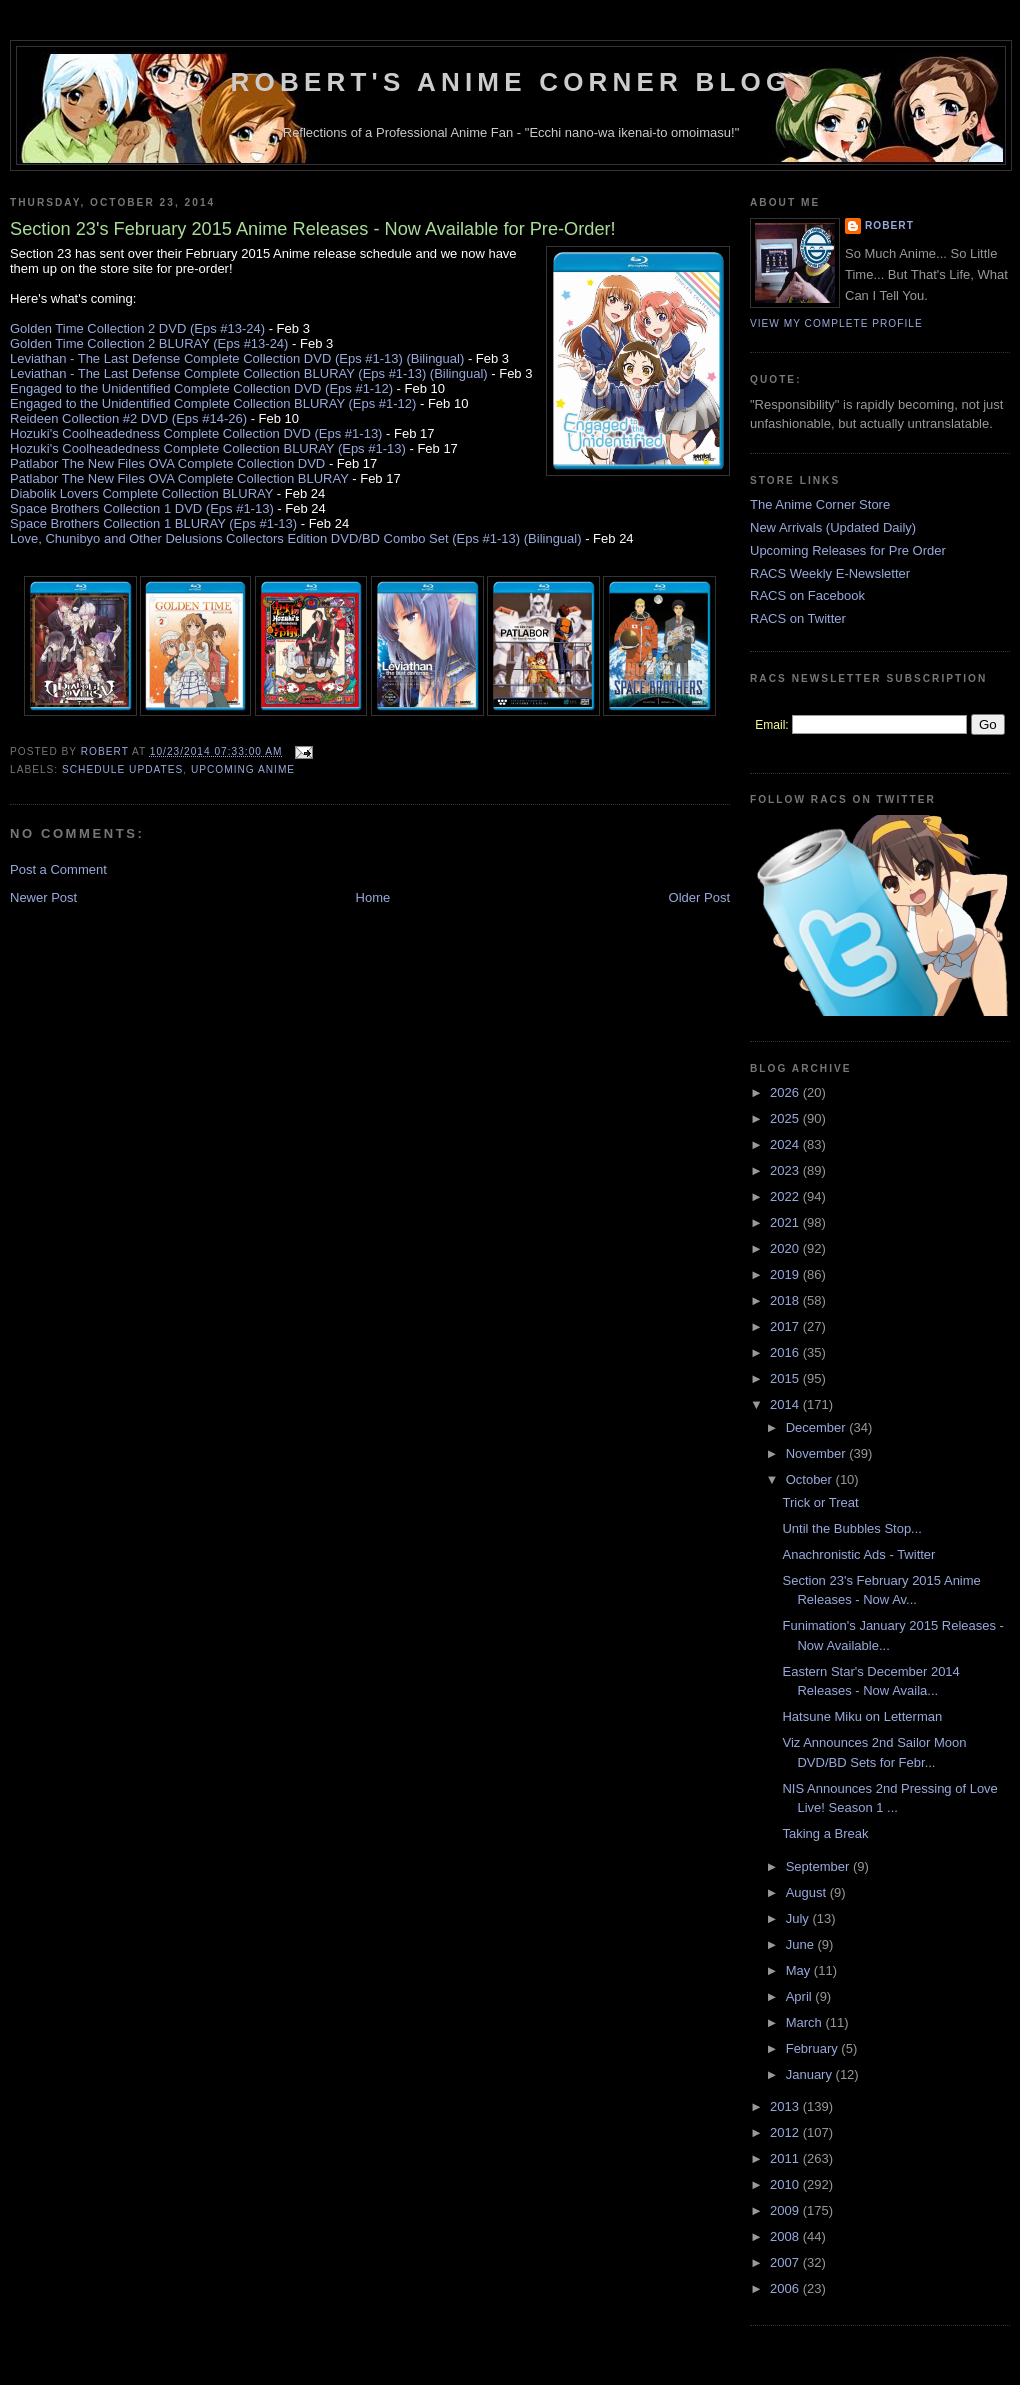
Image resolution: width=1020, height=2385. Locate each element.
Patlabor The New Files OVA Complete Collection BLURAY (179, 478)
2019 (786, 1274)
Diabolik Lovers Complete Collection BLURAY (141, 493)
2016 (786, 1352)
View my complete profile (836, 323)
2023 (786, 1170)
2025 (786, 1118)
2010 (786, 2184)
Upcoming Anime (243, 769)
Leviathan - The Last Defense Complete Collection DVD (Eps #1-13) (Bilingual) (237, 358)
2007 (786, 2262)
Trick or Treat (820, 1502)
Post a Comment (58, 869)
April (801, 1996)
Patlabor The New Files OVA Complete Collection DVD (167, 463)
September (819, 1866)
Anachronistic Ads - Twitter (858, 1554)
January (811, 2074)
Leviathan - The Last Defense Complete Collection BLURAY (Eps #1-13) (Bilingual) (249, 373)
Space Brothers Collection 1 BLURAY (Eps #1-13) (153, 523)
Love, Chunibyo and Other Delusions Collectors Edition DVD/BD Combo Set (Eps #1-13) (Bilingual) (296, 538)
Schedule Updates (122, 769)
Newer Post (43, 897)
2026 (786, 1092)
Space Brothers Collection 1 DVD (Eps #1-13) (142, 508)
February (814, 2048)
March (806, 2022)
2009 (786, 2210)
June (802, 1944)
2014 (786, 1404)
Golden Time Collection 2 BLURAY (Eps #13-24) (149, 343)
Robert (889, 225)
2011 (786, 2158)
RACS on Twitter (798, 618)
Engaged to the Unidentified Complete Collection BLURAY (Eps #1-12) (213, 403)
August (808, 1892)
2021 (786, 1222)
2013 (786, 2106)
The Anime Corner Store (820, 504)
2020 (786, 1248)
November (818, 1453)
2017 (786, 1326)
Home (373, 897)
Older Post (699, 897)
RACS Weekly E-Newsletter (830, 573)
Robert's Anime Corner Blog (511, 82)
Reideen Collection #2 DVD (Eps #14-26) (128, 418)
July (799, 1918)
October (811, 1479)
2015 (786, 1378)
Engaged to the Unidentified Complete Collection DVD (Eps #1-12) (201, 388)
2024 (786, 1144)
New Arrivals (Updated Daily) (833, 527)
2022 (786, 1196)
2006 (786, 2288)
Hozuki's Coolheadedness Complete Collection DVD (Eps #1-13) (196, 433)
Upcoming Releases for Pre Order (848, 550)
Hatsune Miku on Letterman (862, 1716)
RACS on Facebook (807, 595)
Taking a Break (825, 1833)
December (818, 1427)
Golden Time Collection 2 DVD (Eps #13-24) (137, 328)
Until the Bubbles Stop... (851, 1528)
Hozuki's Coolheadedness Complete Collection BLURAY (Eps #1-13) (208, 448)
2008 (786, 2236)
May (800, 1970)
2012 (786, 2132)
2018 (786, 1300)
